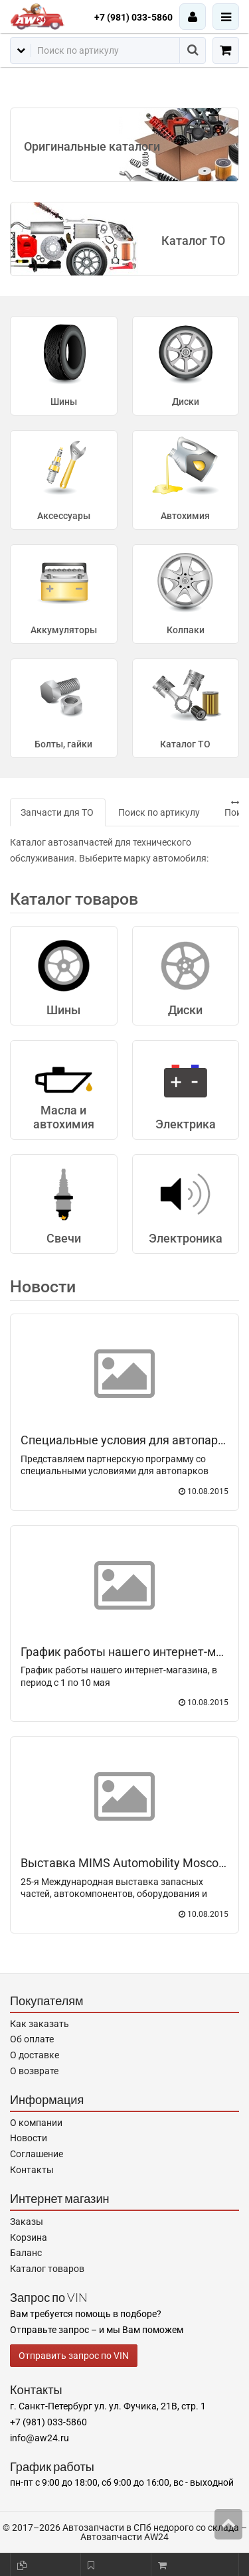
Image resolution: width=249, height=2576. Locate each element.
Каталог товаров (47, 2268)
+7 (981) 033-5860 (133, 17)
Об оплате (32, 2039)
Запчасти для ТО (57, 812)
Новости (43, 1286)
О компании (36, 2122)
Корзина (28, 2237)
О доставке (34, 2055)
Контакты (32, 2169)
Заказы (26, 2221)
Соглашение (36, 2154)
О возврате (34, 2071)
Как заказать (39, 2023)
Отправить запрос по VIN (74, 2355)
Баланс (26, 2252)
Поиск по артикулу (159, 812)
